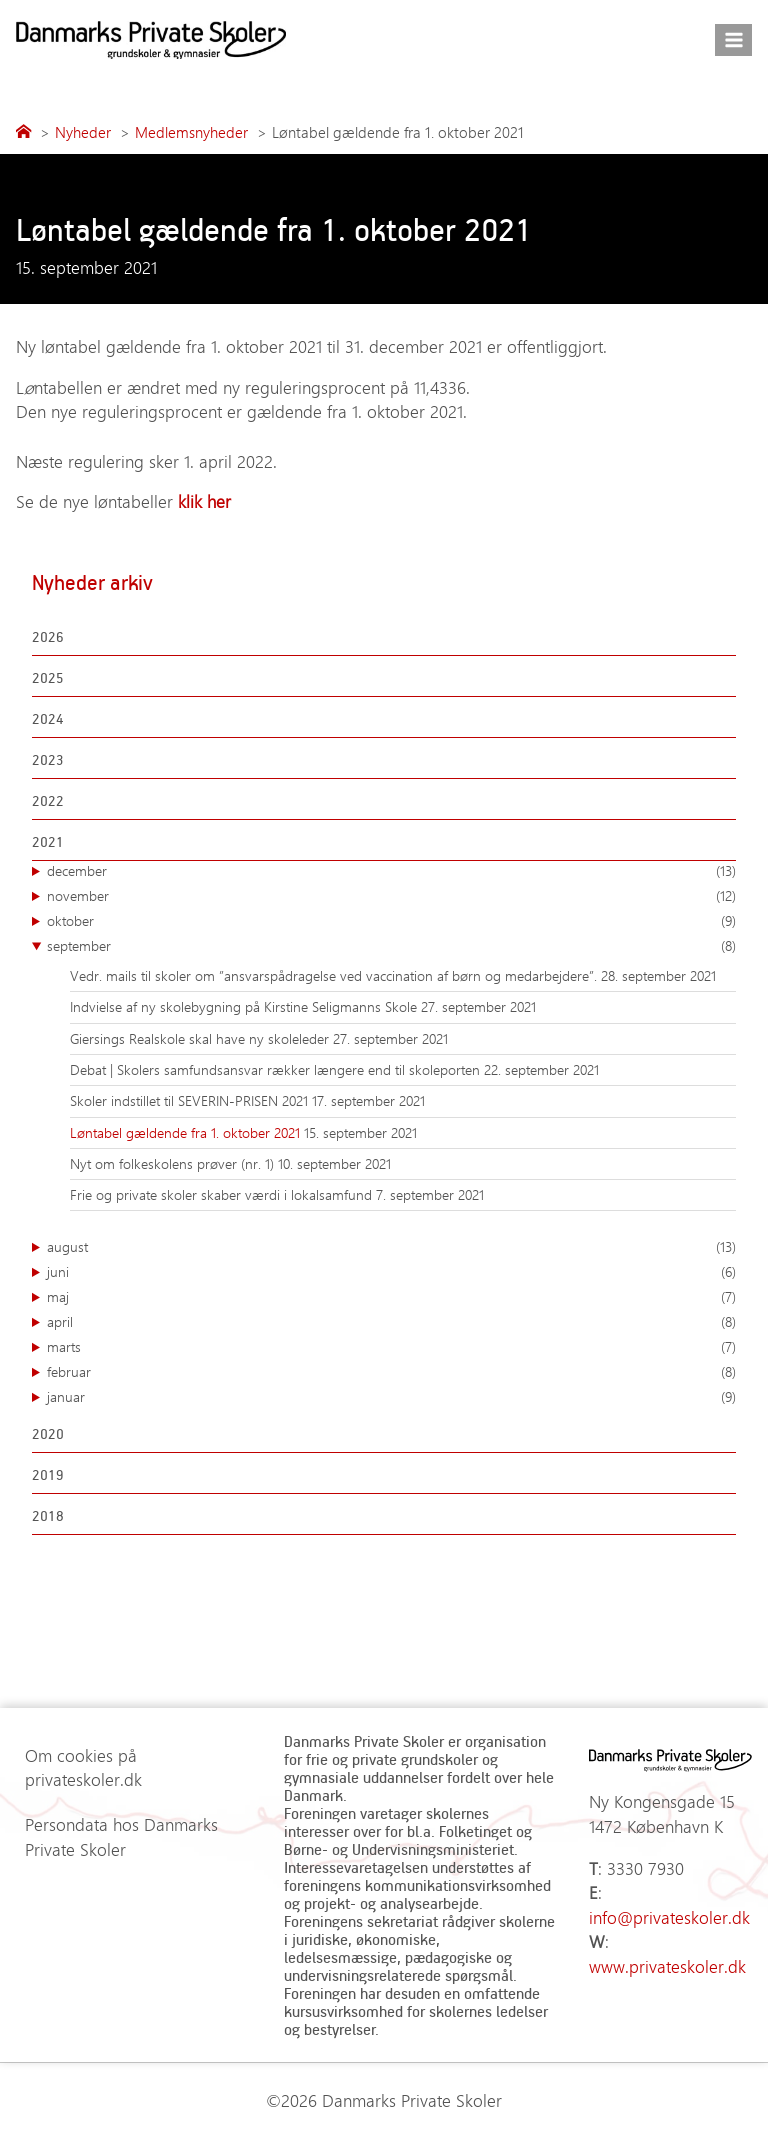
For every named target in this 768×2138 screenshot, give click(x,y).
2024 (48, 718)
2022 (48, 800)
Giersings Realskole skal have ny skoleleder (201, 1038)
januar (391, 1397)
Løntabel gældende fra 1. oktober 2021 (187, 1132)
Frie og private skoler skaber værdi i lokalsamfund (223, 1194)
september (391, 946)
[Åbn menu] (733, 39)
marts (391, 1347)
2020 (48, 1433)
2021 (48, 841)
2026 (48, 636)
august (391, 1247)
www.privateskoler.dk (667, 1966)
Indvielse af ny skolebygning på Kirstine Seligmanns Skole (245, 1006)
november (391, 896)
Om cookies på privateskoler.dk (83, 1767)
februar (391, 1372)
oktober (391, 921)
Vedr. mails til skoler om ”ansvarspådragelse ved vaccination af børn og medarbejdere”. (335, 975)
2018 (48, 1515)
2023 (48, 759)
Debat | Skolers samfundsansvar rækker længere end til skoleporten (277, 1069)
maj (391, 1297)
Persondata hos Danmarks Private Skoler (121, 1836)
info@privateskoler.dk (669, 1917)
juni (391, 1272)
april (391, 1322)
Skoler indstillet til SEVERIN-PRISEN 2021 (191, 1100)
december (391, 871)
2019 (48, 1474)
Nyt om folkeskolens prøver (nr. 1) (174, 1163)
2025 (48, 677)
